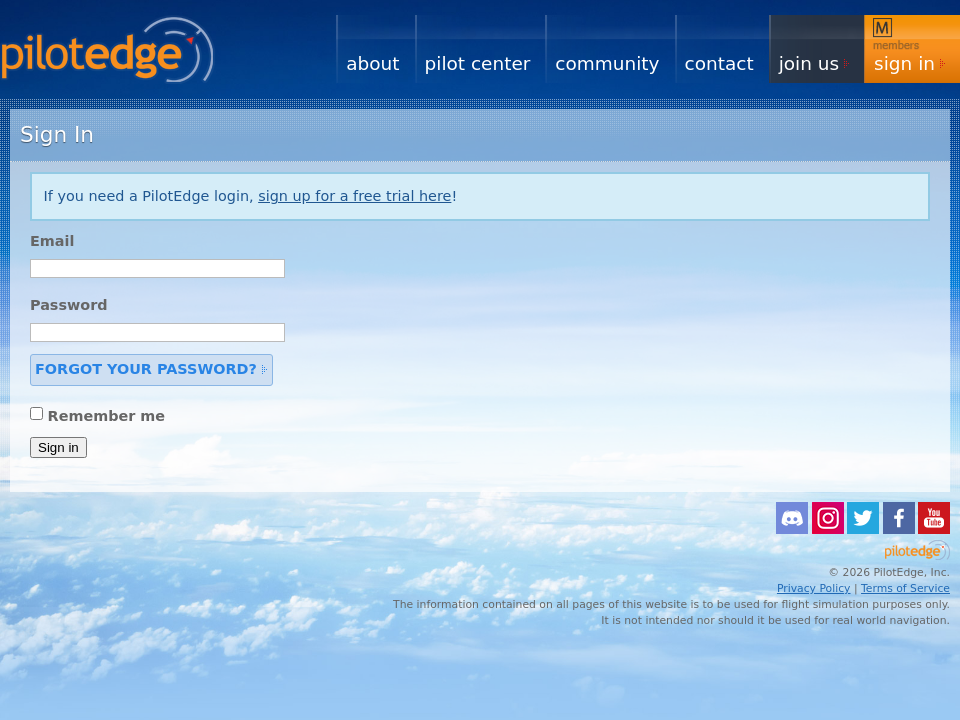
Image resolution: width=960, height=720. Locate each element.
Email (52, 241)
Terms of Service (905, 588)
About (372, 63)
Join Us (809, 63)
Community (607, 63)
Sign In (904, 63)
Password (69, 305)
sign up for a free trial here (354, 196)
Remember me (107, 415)
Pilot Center (478, 63)
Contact (719, 63)
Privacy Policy (814, 588)
